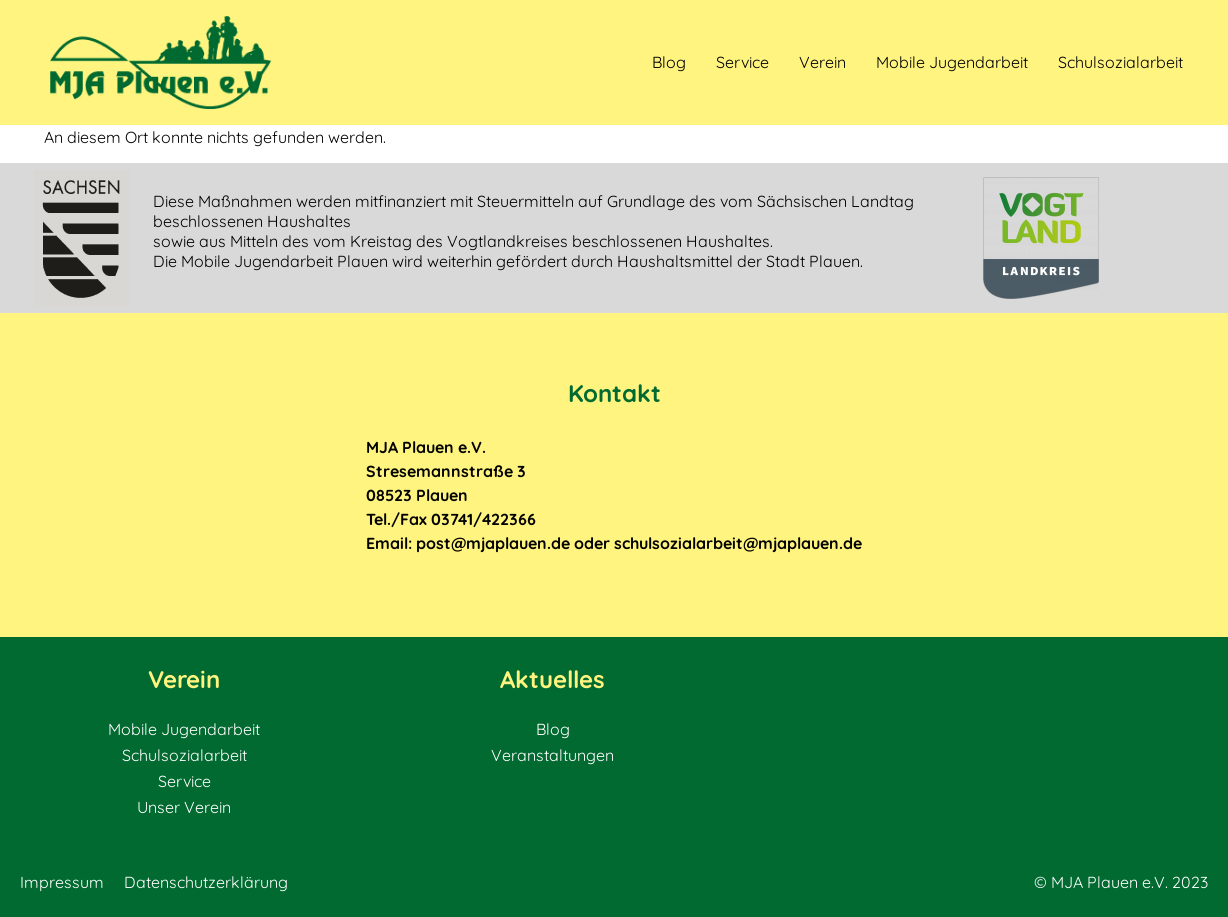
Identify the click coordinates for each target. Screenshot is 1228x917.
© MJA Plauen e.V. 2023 (1121, 882)
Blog (669, 62)
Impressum (62, 882)
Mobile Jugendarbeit (952, 62)
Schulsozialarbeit (1120, 62)
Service (742, 62)
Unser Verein (184, 807)
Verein (822, 62)
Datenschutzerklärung (206, 882)
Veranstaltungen (552, 755)
